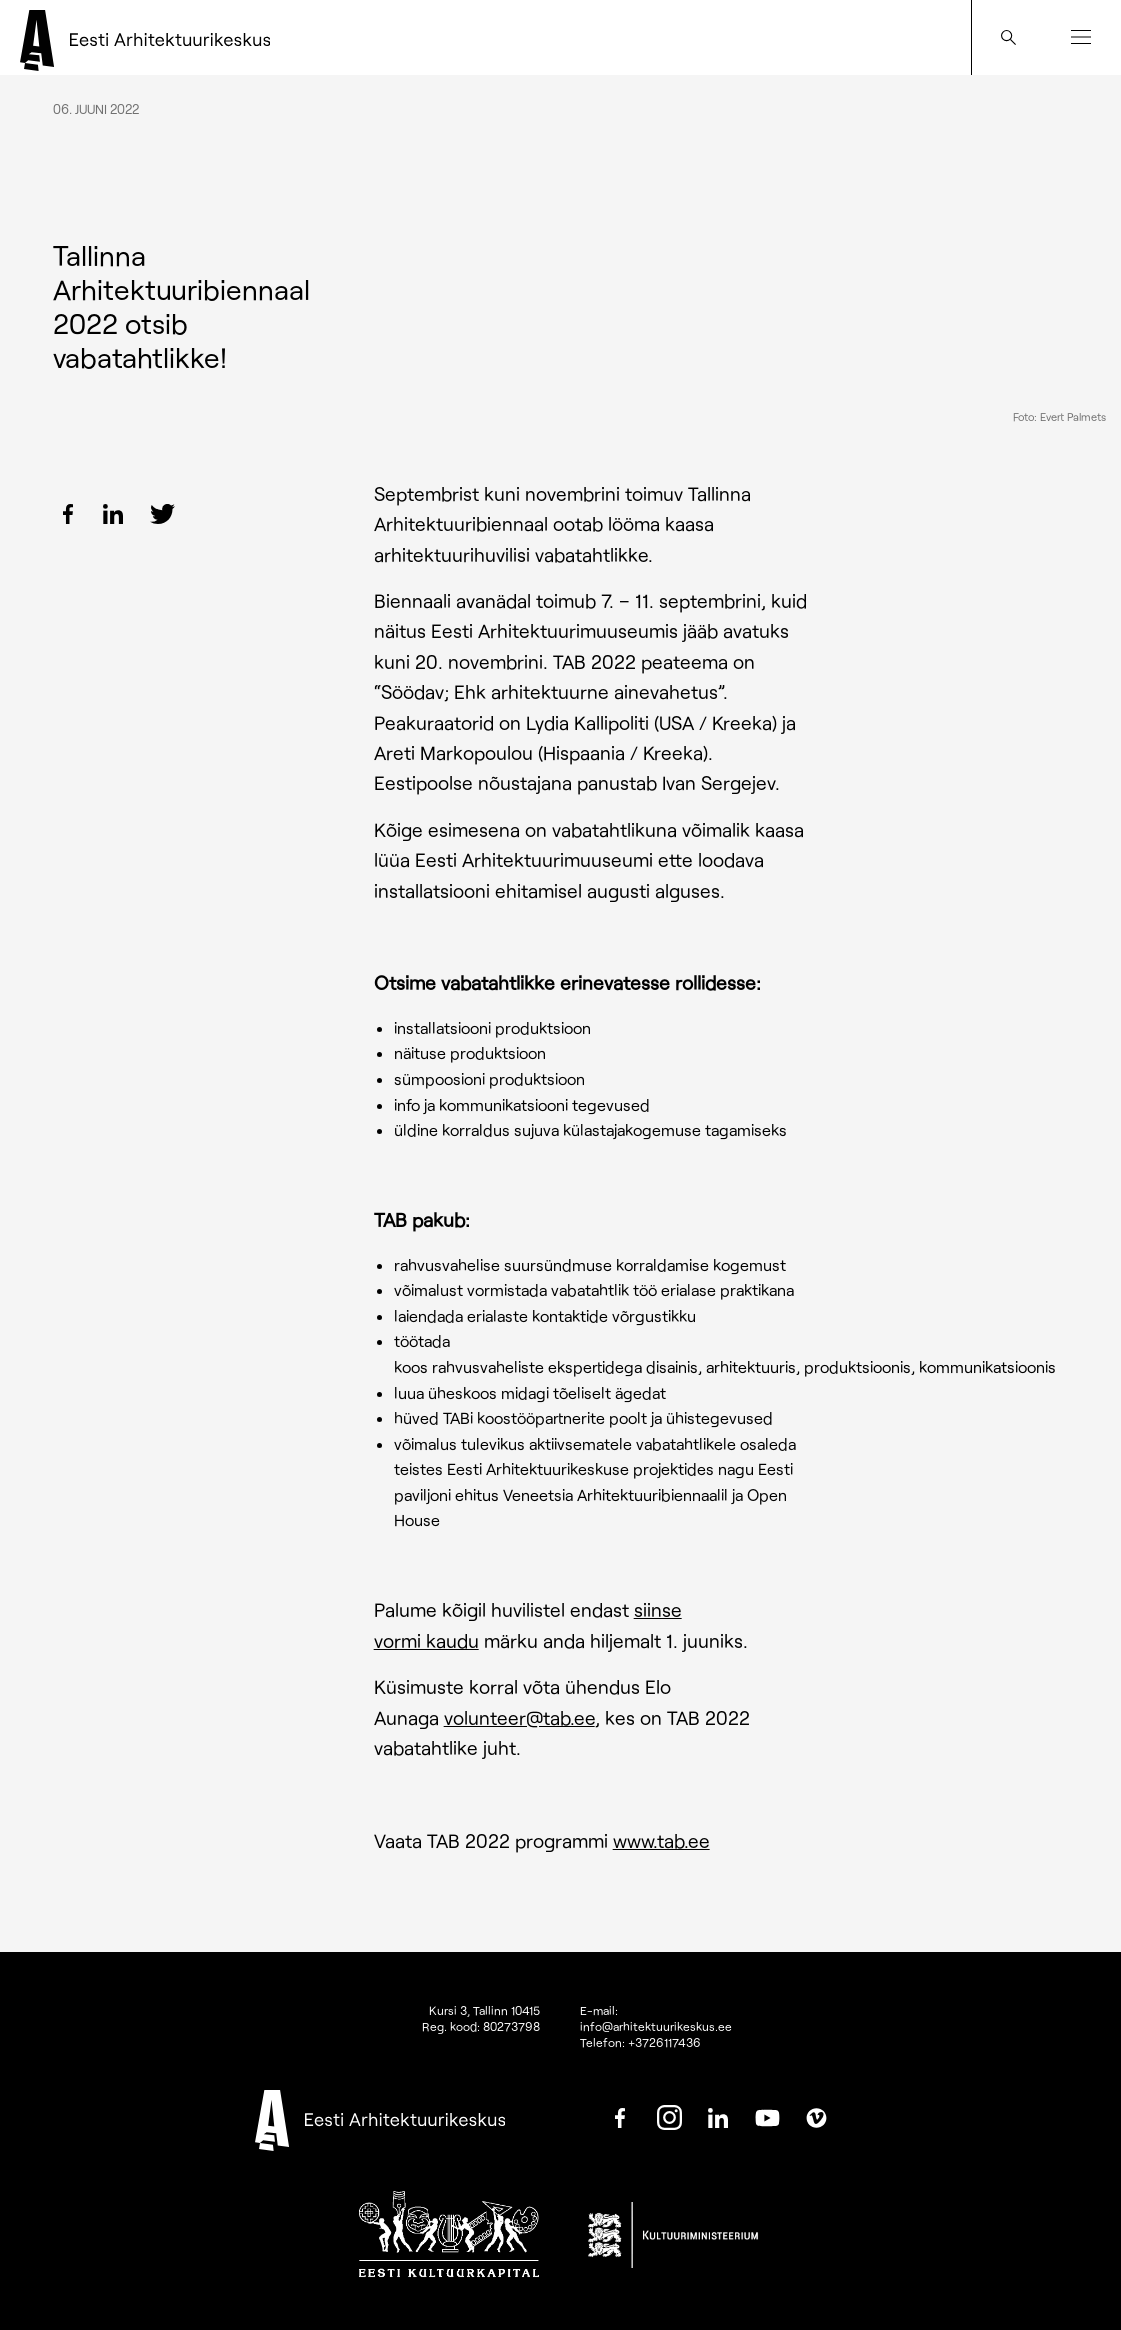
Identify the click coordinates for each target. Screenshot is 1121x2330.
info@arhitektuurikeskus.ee (656, 2026)
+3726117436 (664, 2042)
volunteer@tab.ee (519, 1717)
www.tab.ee (661, 1840)
